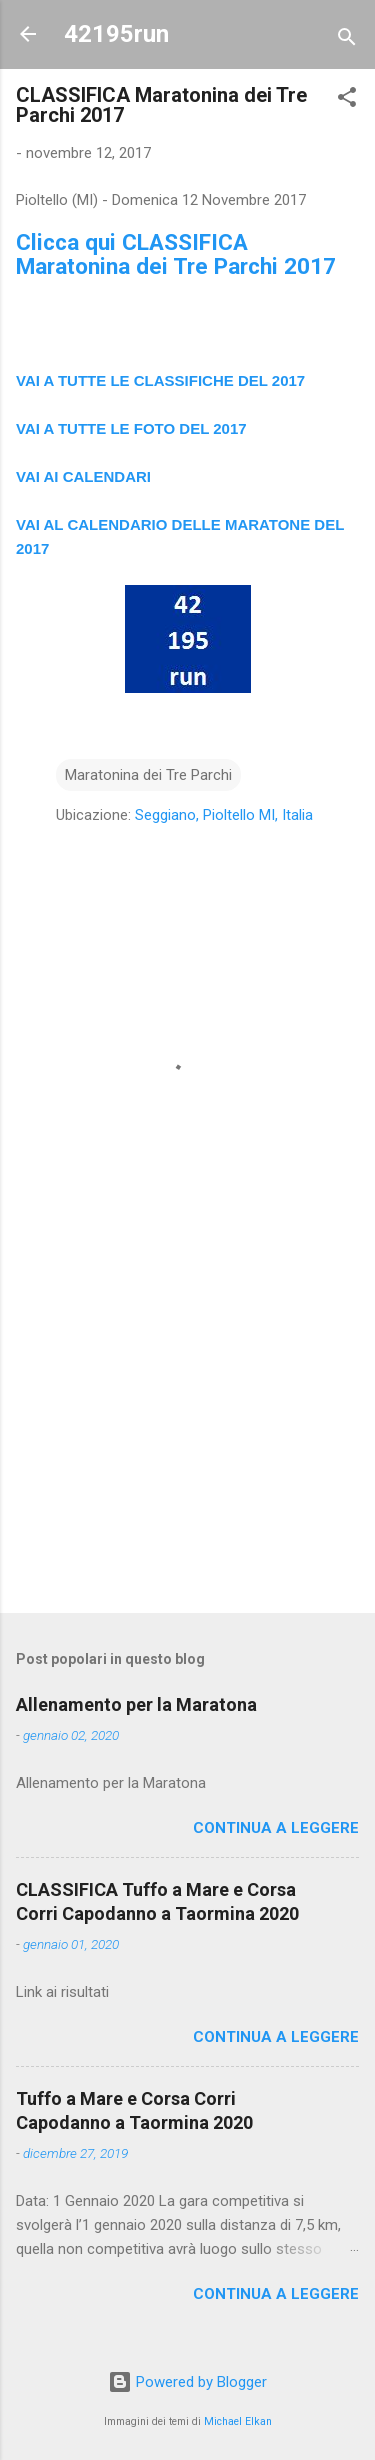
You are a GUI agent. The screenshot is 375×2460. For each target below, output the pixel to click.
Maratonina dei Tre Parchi (148, 775)
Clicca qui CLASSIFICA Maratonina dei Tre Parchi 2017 (176, 254)
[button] (347, 100)
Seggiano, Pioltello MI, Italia (224, 815)
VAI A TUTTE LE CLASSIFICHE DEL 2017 (160, 380)
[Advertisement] (187, 1441)
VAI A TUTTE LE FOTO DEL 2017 (131, 428)
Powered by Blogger (187, 2382)
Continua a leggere (276, 1828)
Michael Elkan (238, 2421)
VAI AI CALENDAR (81, 476)
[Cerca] (347, 40)
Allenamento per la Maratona (136, 1704)
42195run (116, 34)
